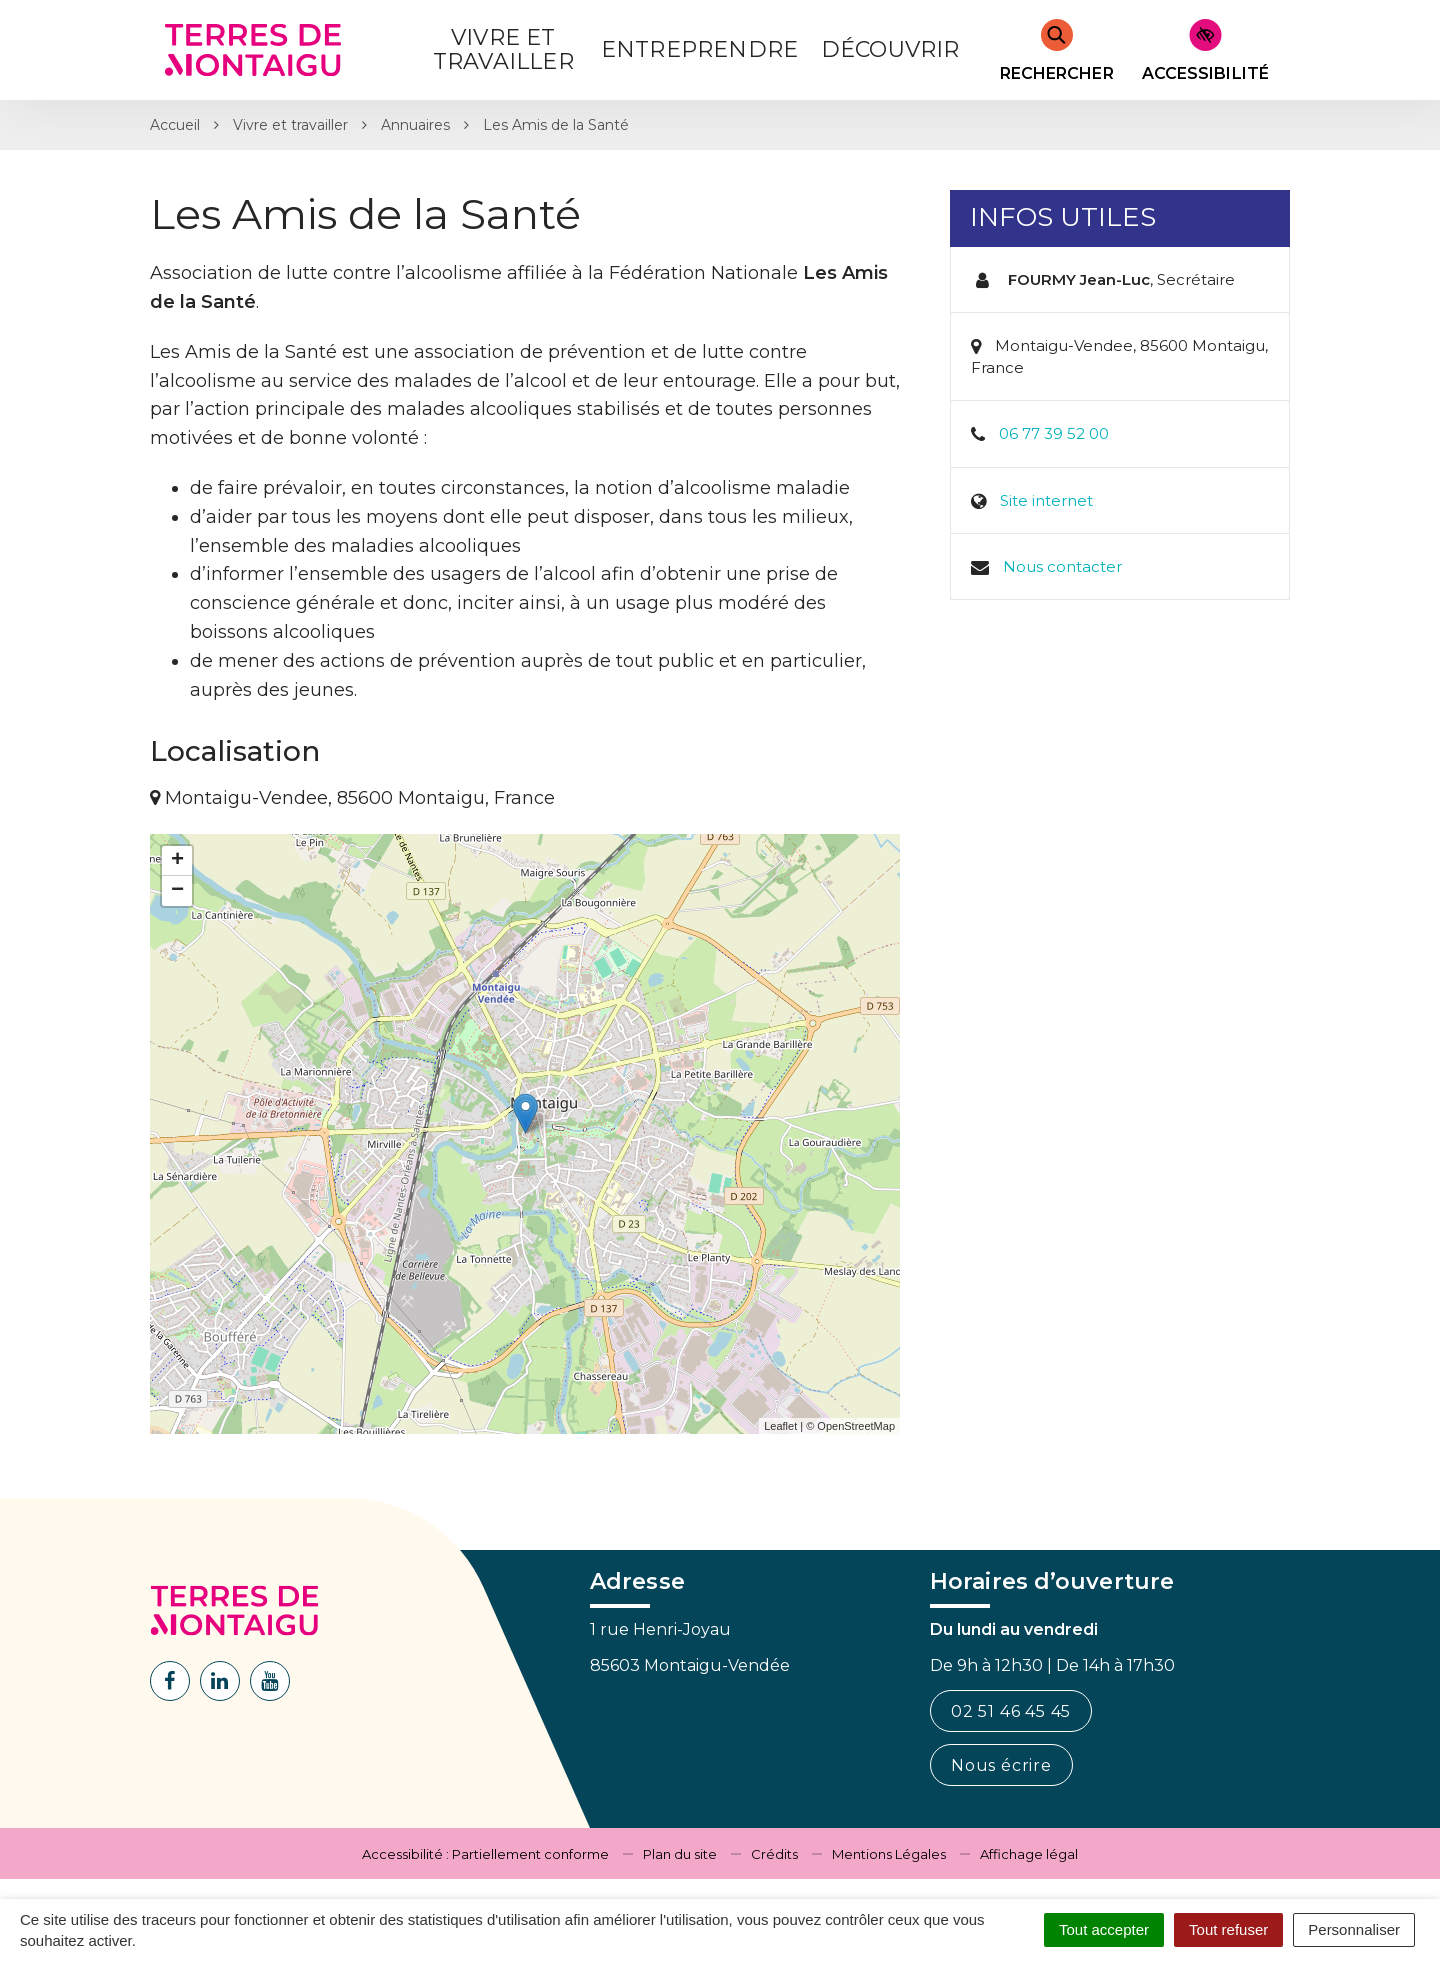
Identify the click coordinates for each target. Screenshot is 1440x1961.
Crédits (774, 1854)
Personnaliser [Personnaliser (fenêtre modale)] (1354, 1929)
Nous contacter (1062, 566)
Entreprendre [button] (699, 49)
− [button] (177, 891)
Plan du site (680, 1854)
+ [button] (177, 861)
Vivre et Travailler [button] (503, 49)
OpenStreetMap (856, 1426)
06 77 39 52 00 (1054, 433)
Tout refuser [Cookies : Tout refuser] (1228, 1929)
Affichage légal (1029, 1854)
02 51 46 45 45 (1011, 1711)
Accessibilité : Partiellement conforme (485, 1854)
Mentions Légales (889, 1854)
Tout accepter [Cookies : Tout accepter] (1104, 1929)
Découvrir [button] (890, 49)
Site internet (1046, 500)
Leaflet (780, 1426)
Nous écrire (1001, 1765)
